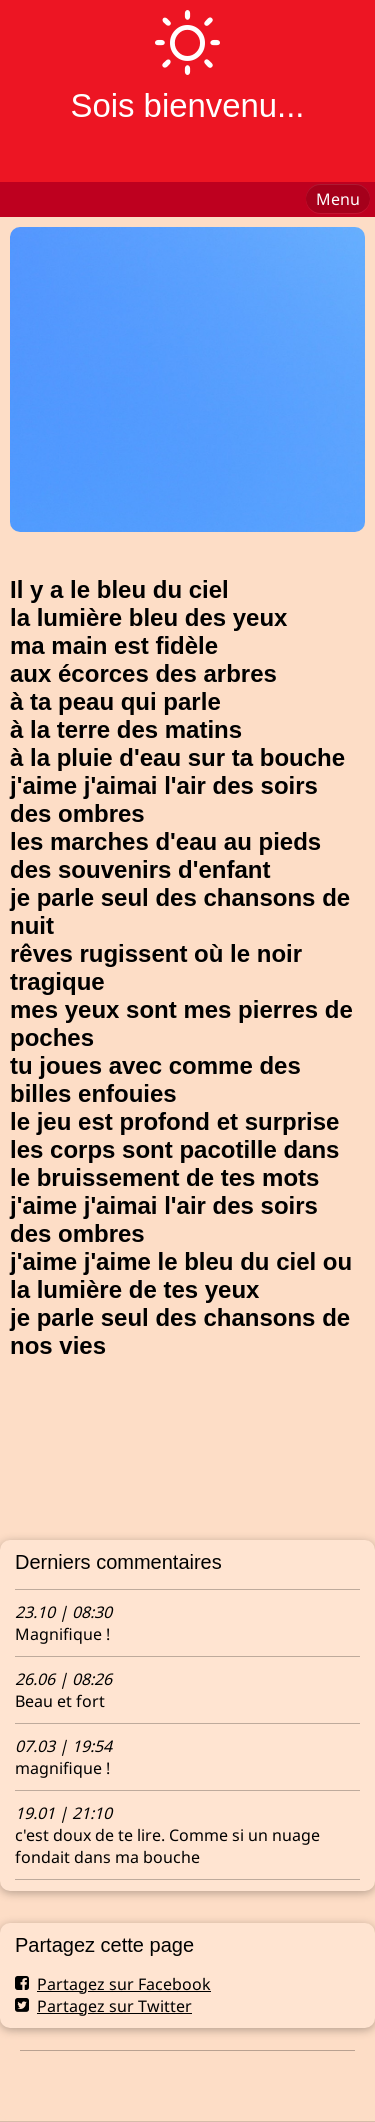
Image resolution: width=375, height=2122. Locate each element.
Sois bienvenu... (187, 105)
